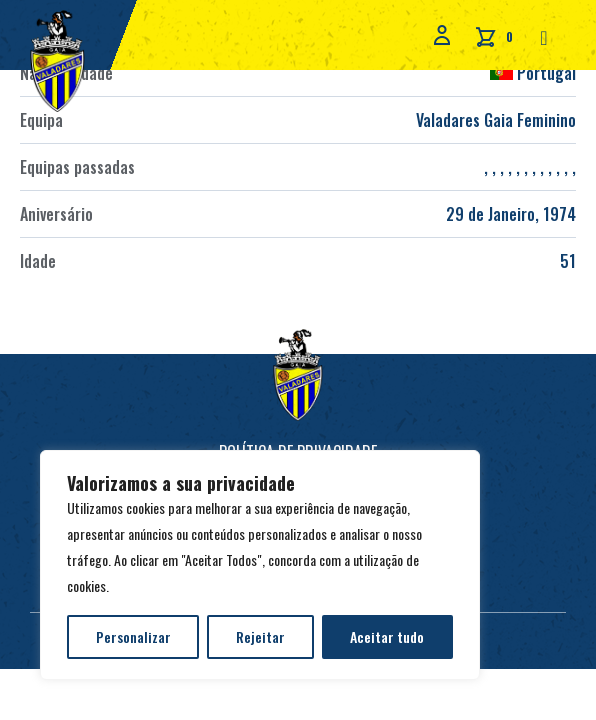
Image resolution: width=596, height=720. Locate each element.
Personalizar (133, 636)
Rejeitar (260, 636)
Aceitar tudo (387, 636)
